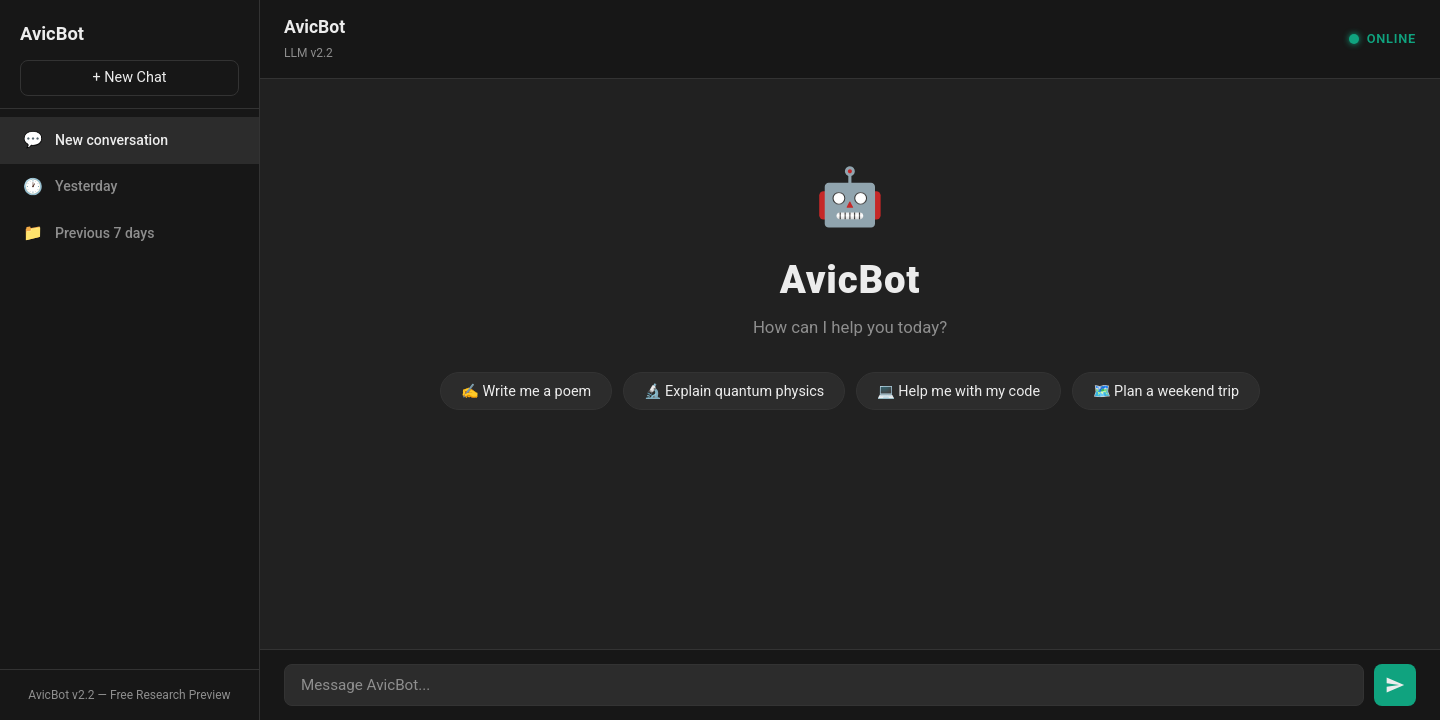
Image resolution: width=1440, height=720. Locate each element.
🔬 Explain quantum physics (734, 391)
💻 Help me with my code (958, 391)
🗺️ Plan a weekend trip (1166, 391)
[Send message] (1395, 685)
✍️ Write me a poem (526, 391)
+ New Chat (130, 77)
